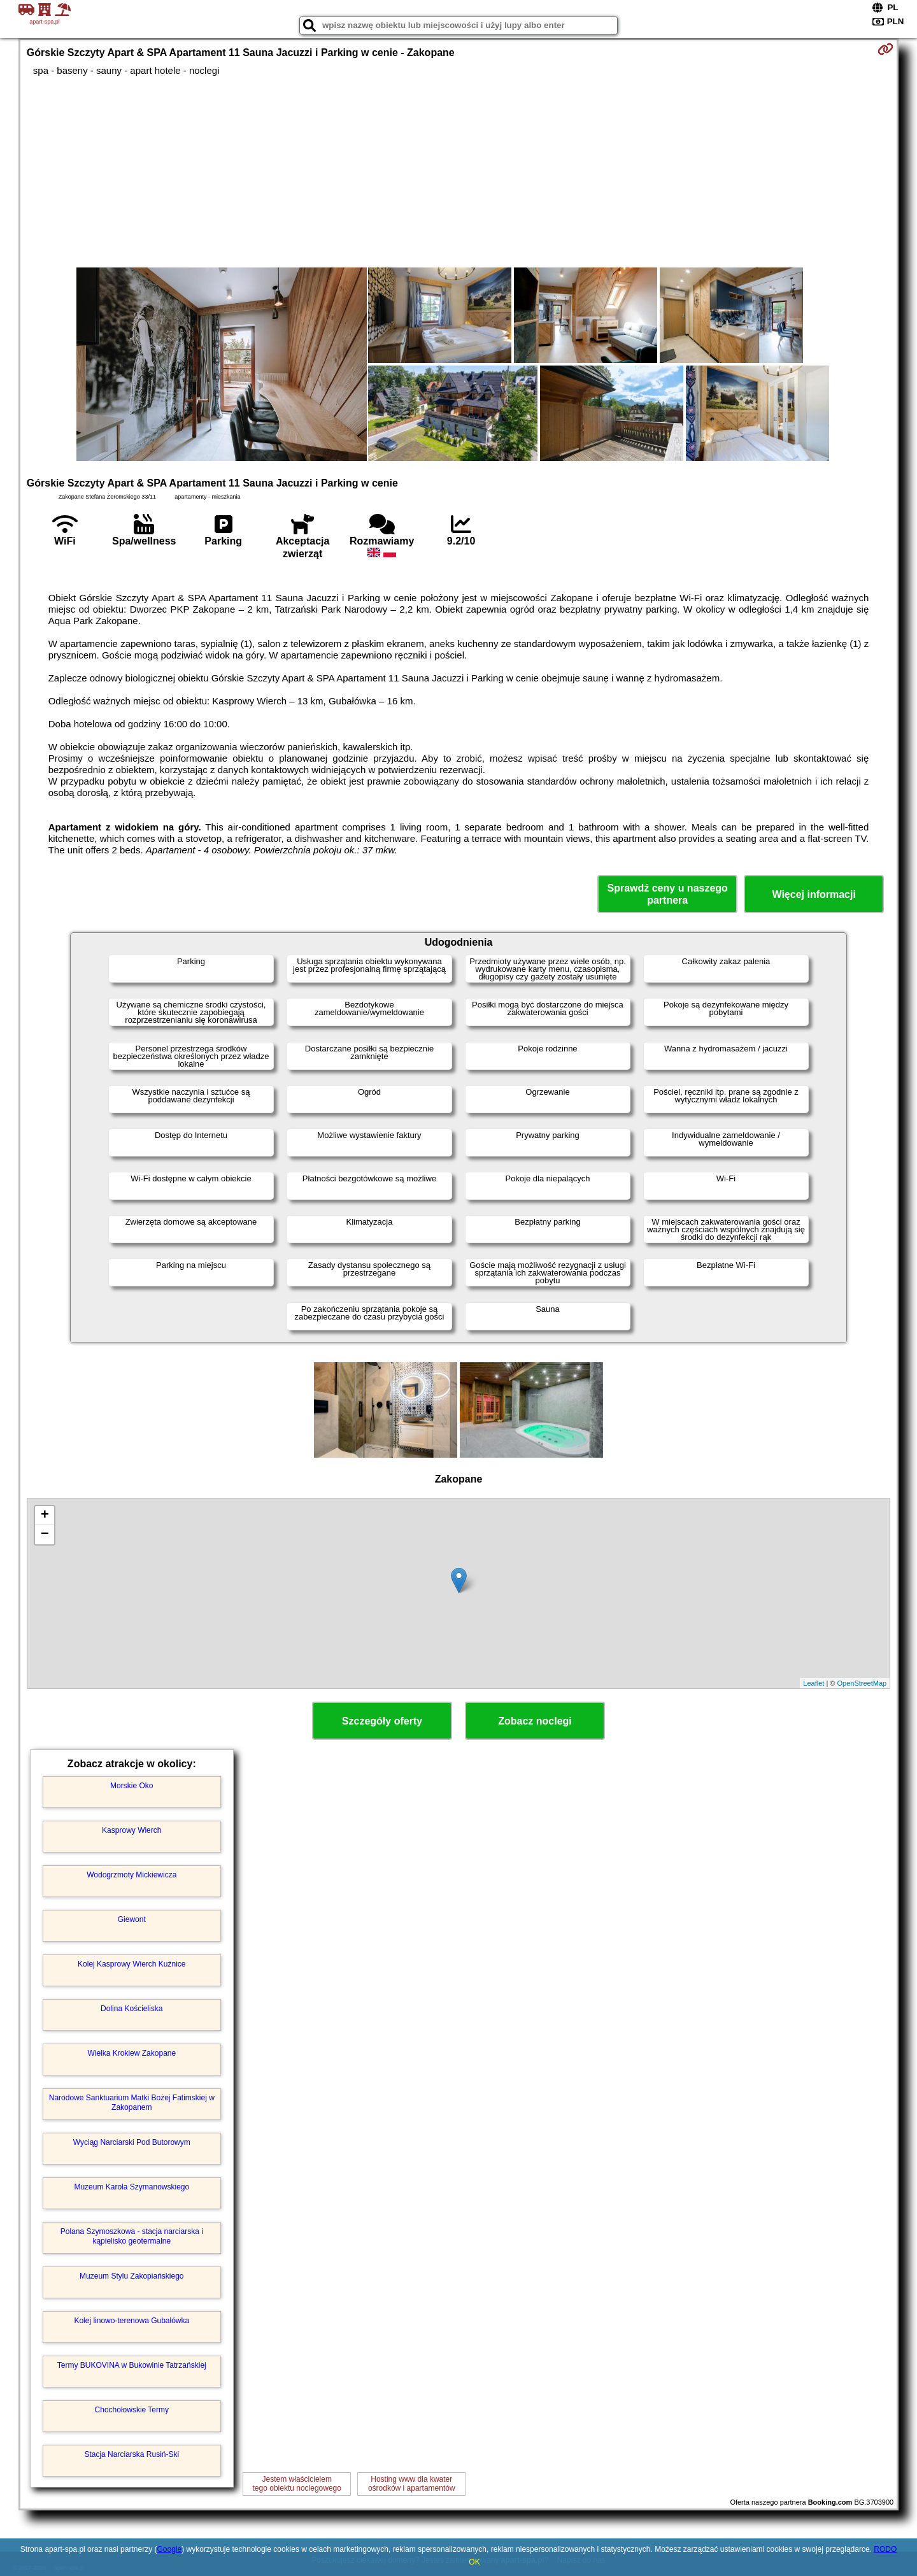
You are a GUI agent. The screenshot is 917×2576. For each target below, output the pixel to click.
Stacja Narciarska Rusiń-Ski (131, 2454)
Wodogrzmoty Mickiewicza (131, 1874)
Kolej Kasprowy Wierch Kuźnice (131, 1964)
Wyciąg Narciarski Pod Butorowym (131, 2142)
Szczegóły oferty (382, 1721)
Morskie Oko (131, 1785)
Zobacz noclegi (535, 1721)
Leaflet (813, 1683)
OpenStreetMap (862, 1683)
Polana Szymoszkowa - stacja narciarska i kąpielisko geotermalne (131, 2236)
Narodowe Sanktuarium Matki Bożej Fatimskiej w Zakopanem (132, 2102)
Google (169, 2549)
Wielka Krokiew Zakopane (131, 2053)
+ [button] (45, 1515)
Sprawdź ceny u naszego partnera (667, 894)
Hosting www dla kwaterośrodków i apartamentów (411, 2484)
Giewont (132, 1919)
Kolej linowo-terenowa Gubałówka (131, 2320)
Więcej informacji (813, 894)
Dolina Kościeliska (131, 2008)
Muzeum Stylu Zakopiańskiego (131, 2276)
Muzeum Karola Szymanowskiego (131, 2186)
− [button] (45, 1534)
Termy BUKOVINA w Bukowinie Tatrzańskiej (131, 2365)
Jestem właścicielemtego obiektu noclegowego (297, 2484)
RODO (885, 2549)
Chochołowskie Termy (132, 2409)
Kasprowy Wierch (131, 1830)
